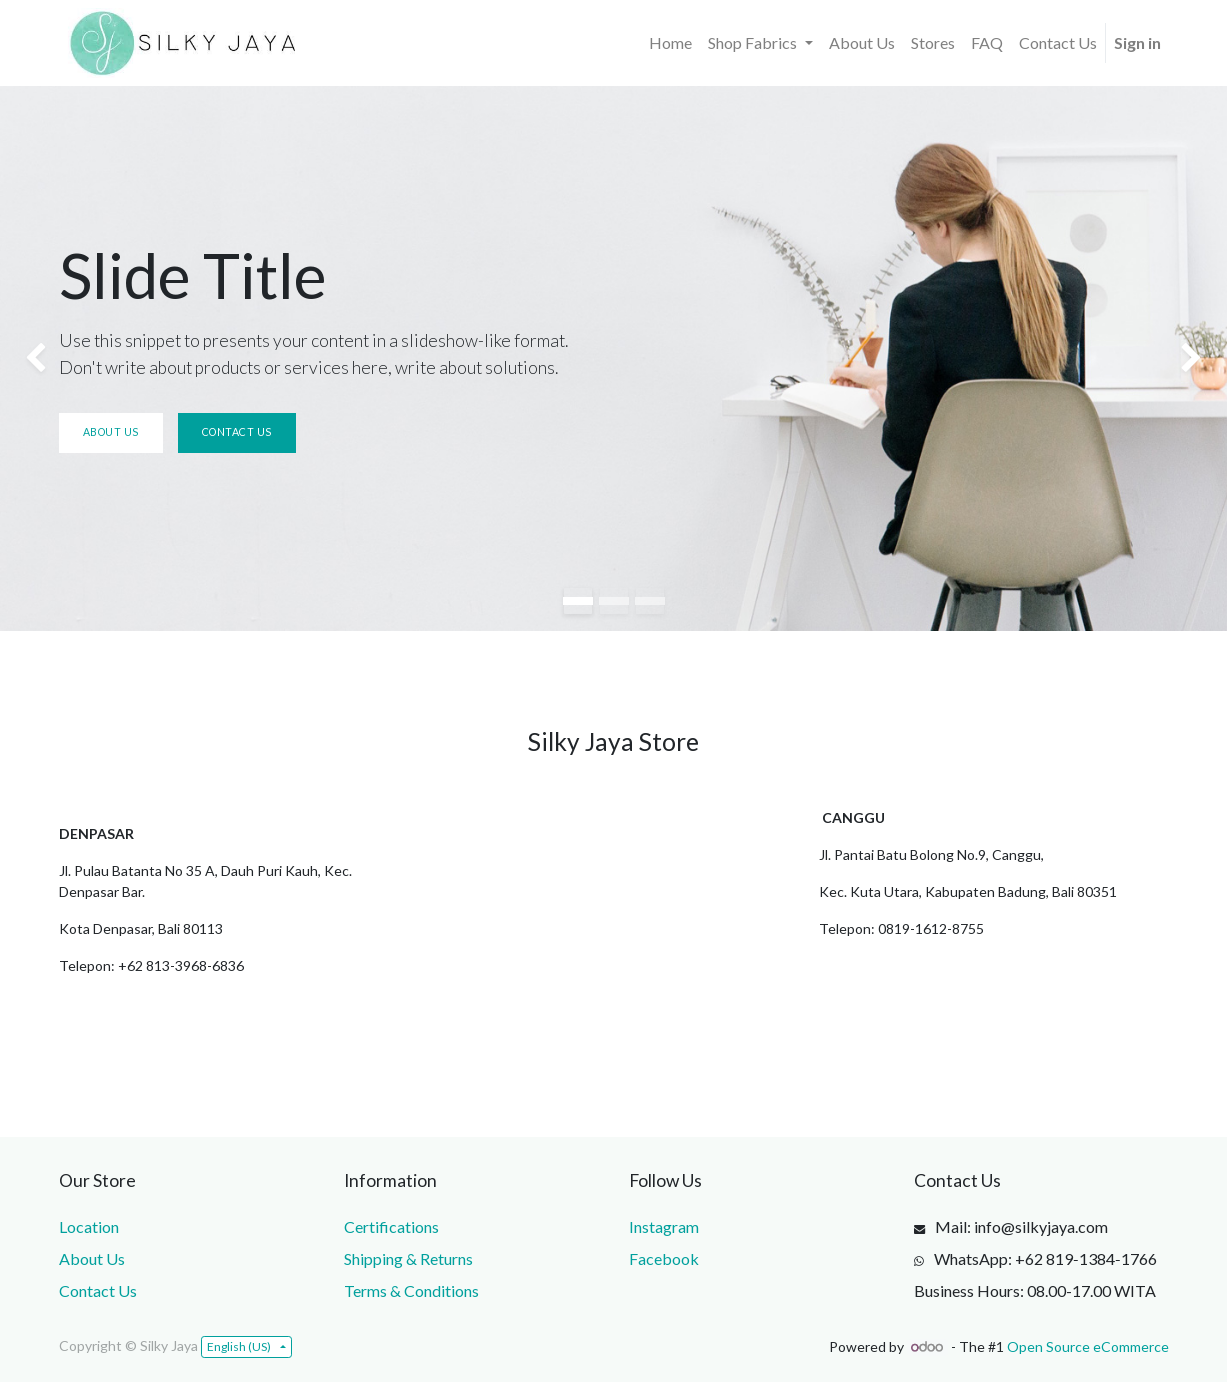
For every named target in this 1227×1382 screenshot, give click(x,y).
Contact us (237, 432)
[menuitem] (670, 43)
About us (111, 432)
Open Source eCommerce (1088, 1346)
